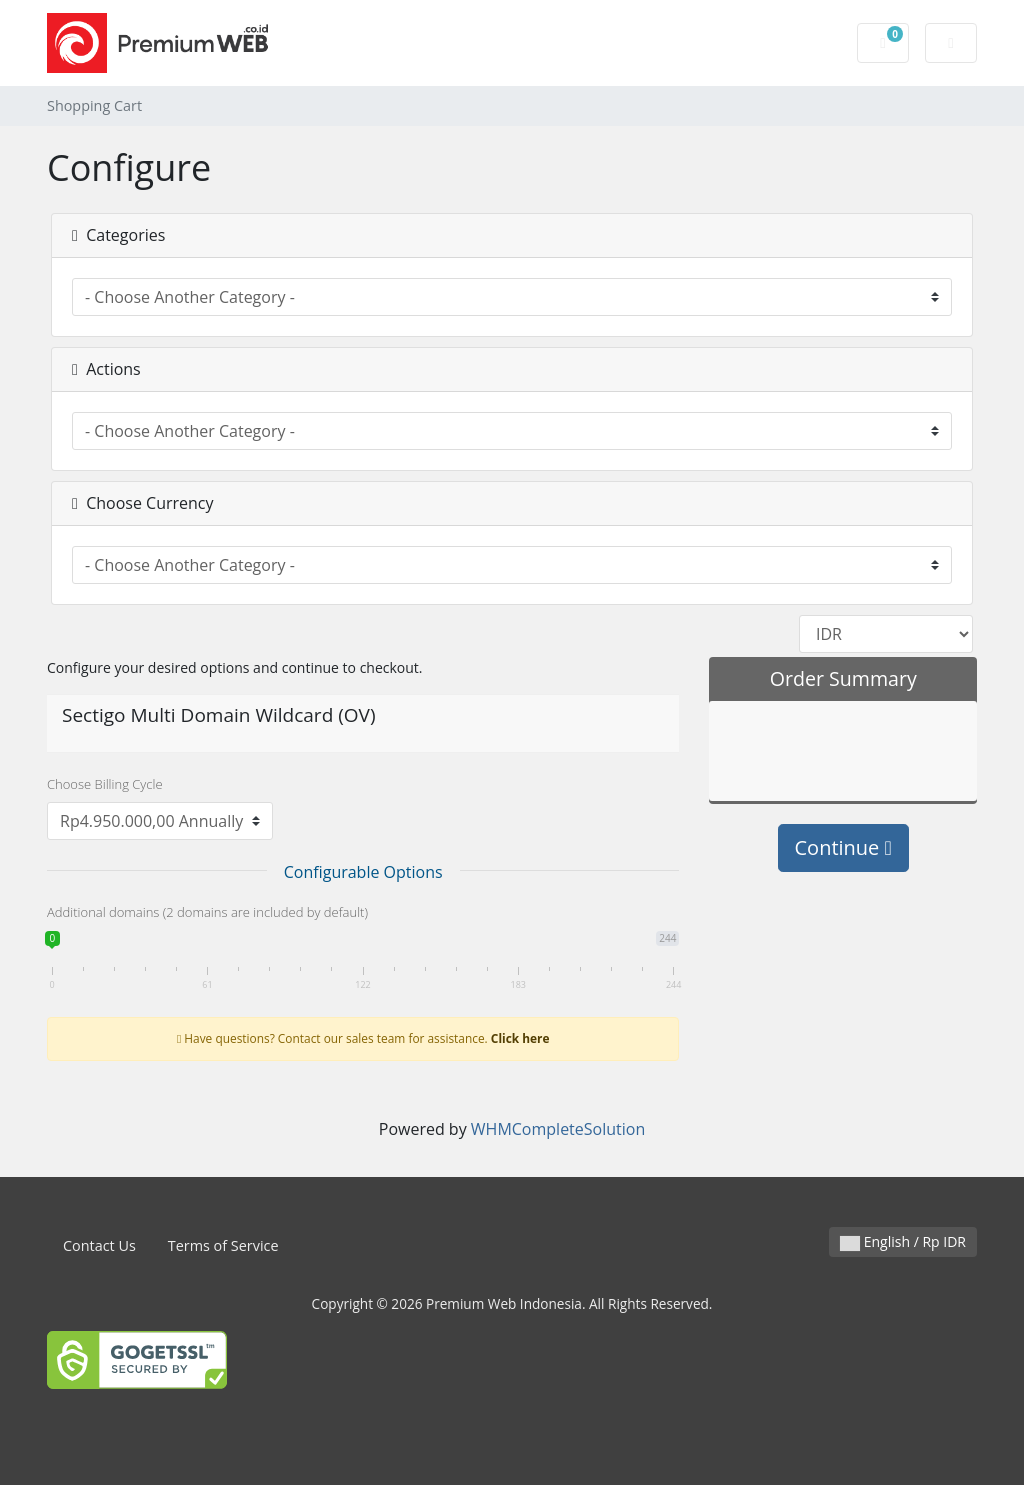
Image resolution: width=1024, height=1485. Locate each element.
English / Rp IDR (903, 1241)
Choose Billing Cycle (105, 784)
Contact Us (99, 1245)
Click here (520, 1038)
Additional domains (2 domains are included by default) (207, 912)
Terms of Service (223, 1245)
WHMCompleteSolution (558, 1129)
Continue (843, 847)
